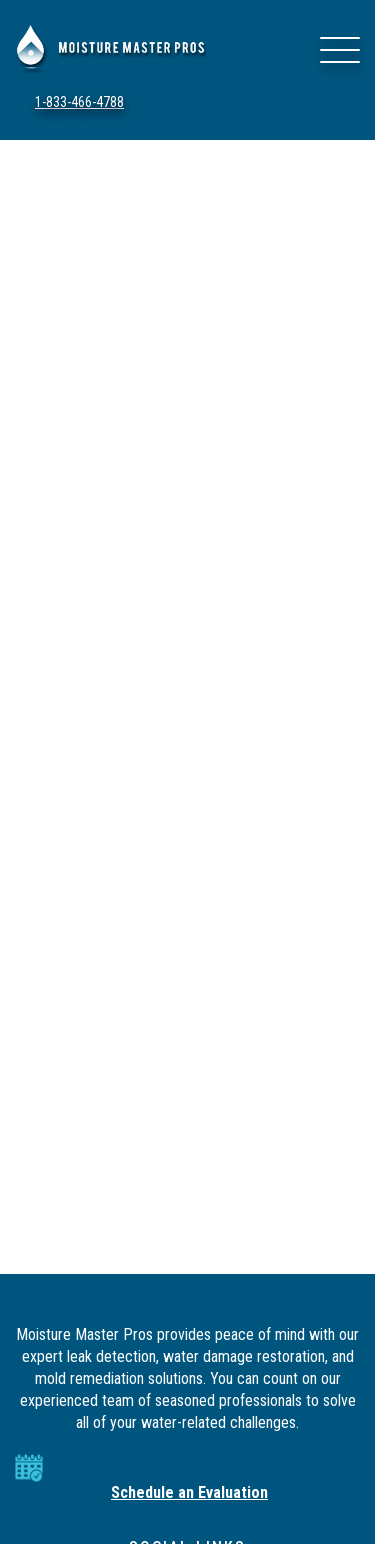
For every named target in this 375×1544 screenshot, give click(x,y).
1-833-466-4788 (79, 102)
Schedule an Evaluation (189, 1492)
